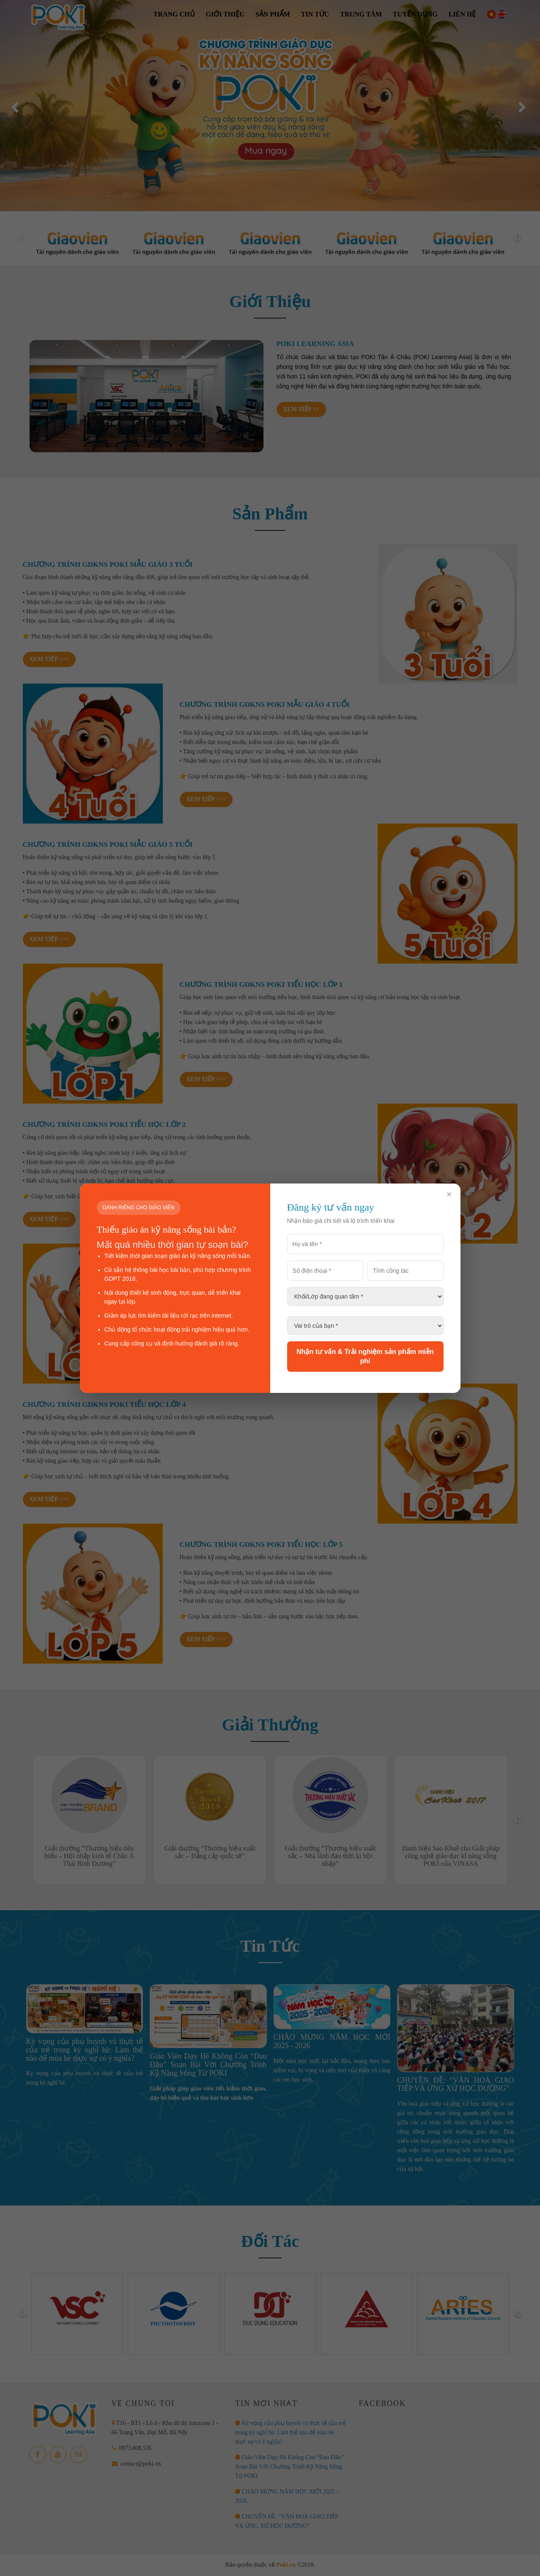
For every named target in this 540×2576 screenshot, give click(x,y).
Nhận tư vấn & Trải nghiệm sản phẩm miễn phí (365, 1356)
